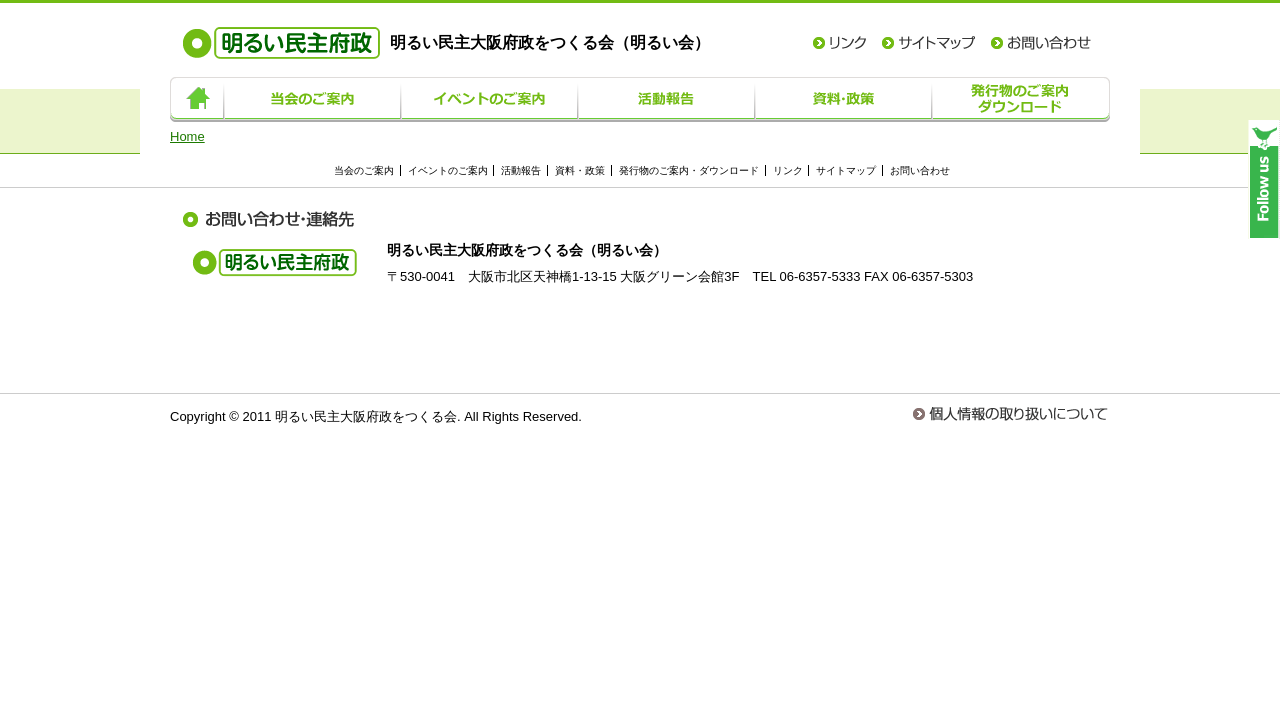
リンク (839, 43)
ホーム (197, 99)
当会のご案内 (312, 99)
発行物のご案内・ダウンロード (1021, 99)
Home (187, 136)
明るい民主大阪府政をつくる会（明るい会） (446, 42)
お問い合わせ (1041, 43)
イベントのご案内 (489, 99)
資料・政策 (843, 99)
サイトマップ (928, 43)
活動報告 (666, 99)
